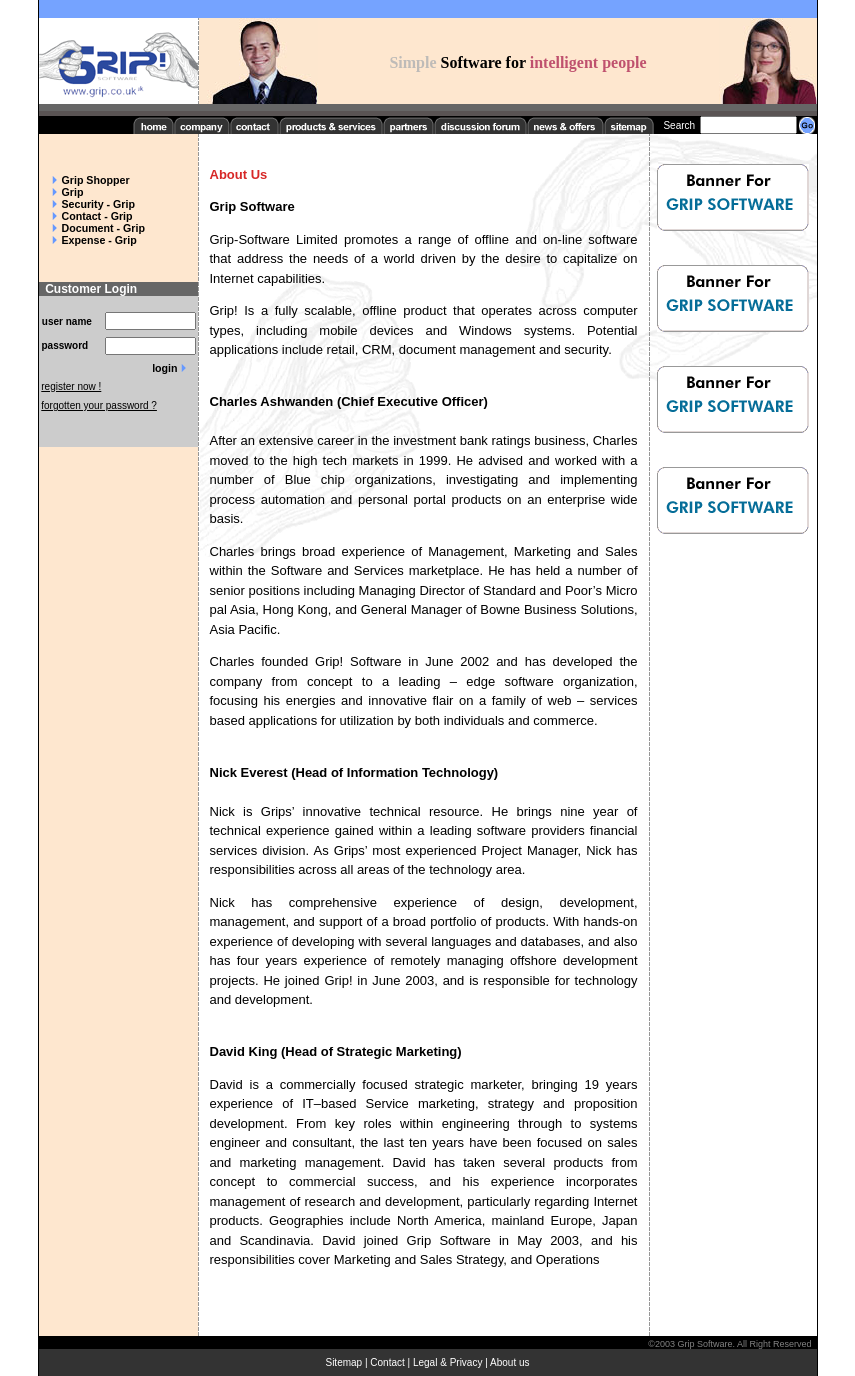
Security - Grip (98, 204)
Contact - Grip (97, 216)
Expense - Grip (99, 240)
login (164, 368)
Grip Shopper (96, 180)
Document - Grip (103, 228)
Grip (73, 192)
